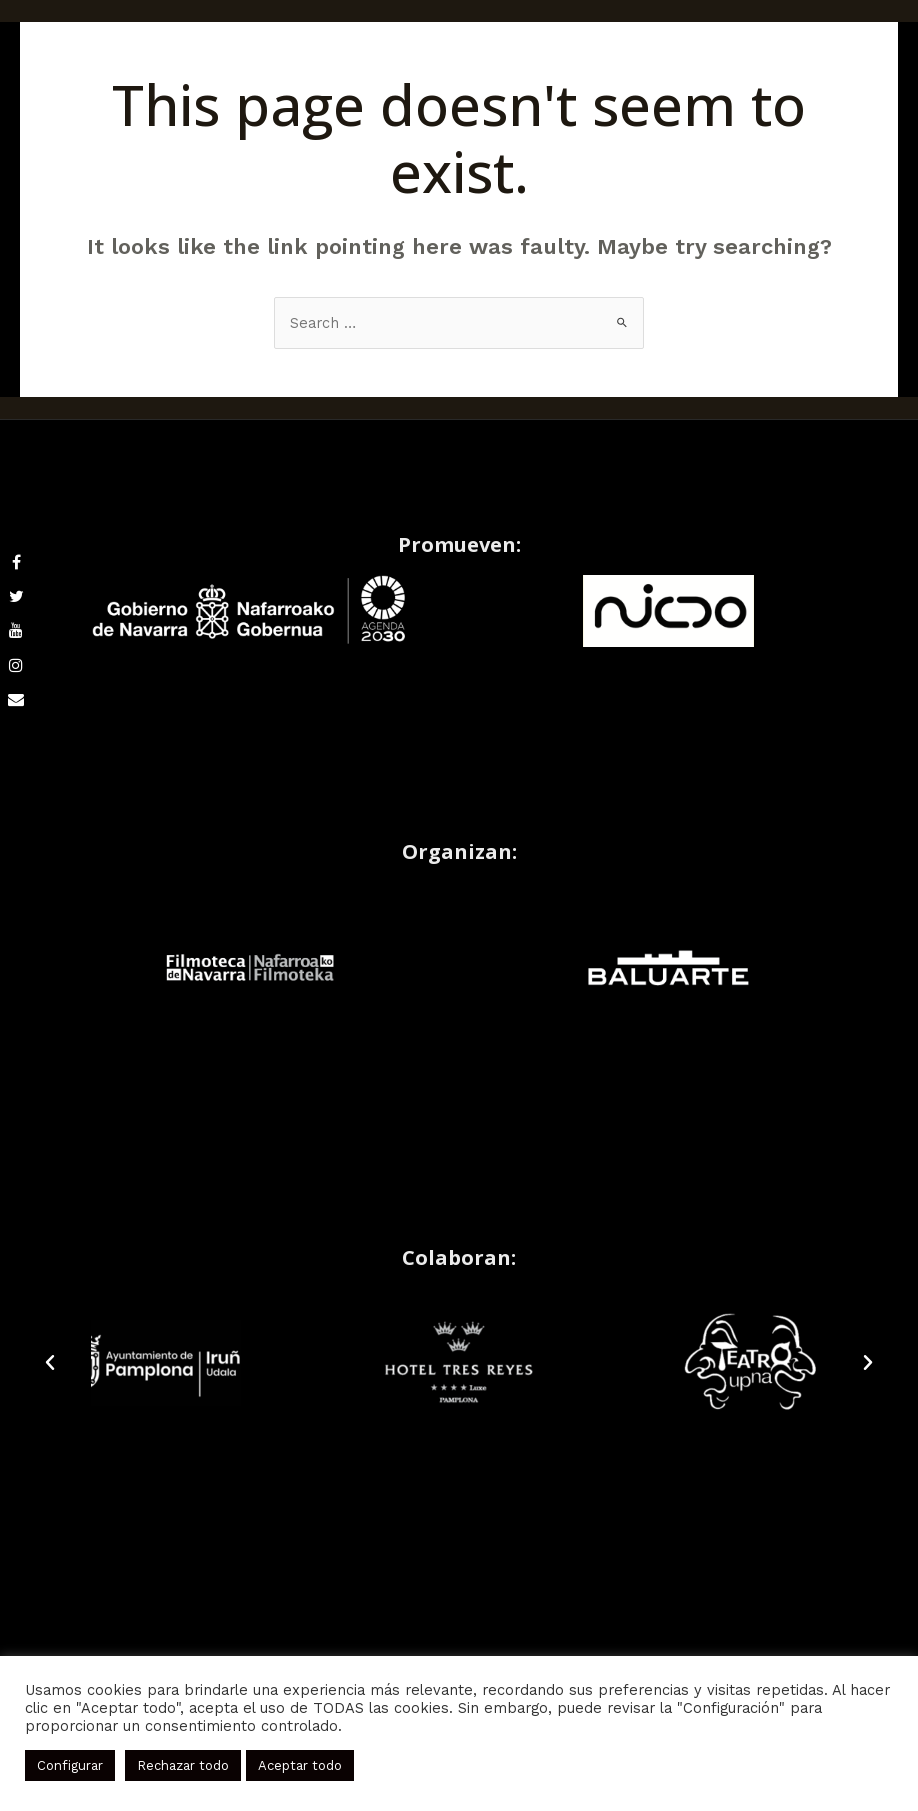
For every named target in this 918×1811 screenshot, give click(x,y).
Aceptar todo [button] (300, 1765)
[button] (50, 1363)
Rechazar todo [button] (183, 1765)
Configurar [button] (70, 1765)
